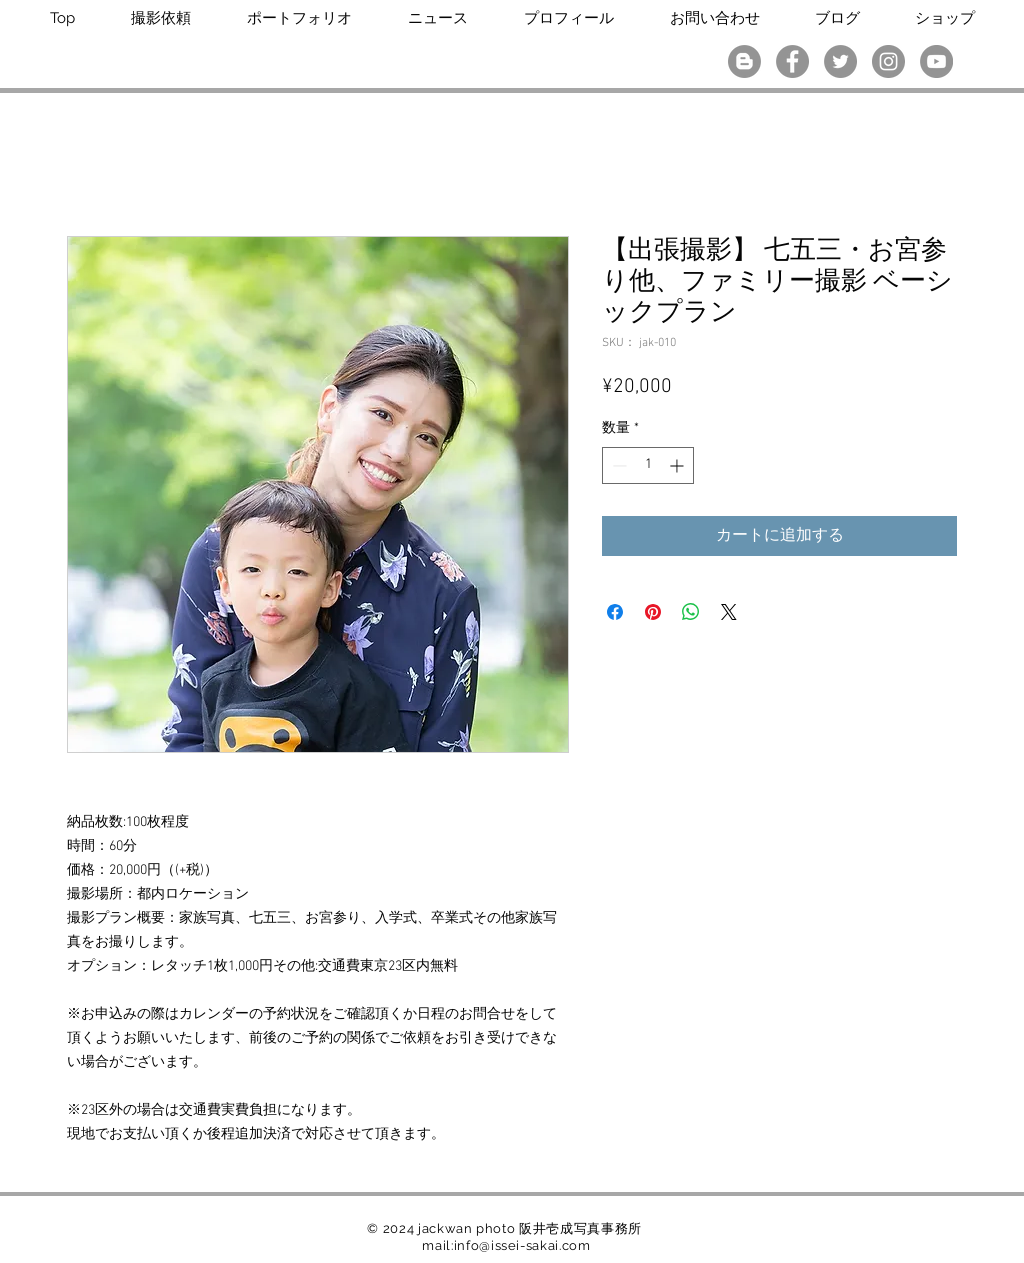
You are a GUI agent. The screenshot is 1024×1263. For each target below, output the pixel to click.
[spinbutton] (648, 465)
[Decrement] (617, 465)
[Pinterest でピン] (653, 612)
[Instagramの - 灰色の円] (888, 61)
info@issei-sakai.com (522, 1245)
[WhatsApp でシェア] (691, 612)
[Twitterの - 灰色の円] (840, 61)
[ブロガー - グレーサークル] (744, 61)
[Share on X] (729, 612)
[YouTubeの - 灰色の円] (936, 61)
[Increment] (678, 465)
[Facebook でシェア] (615, 612)
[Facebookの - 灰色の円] (792, 61)
